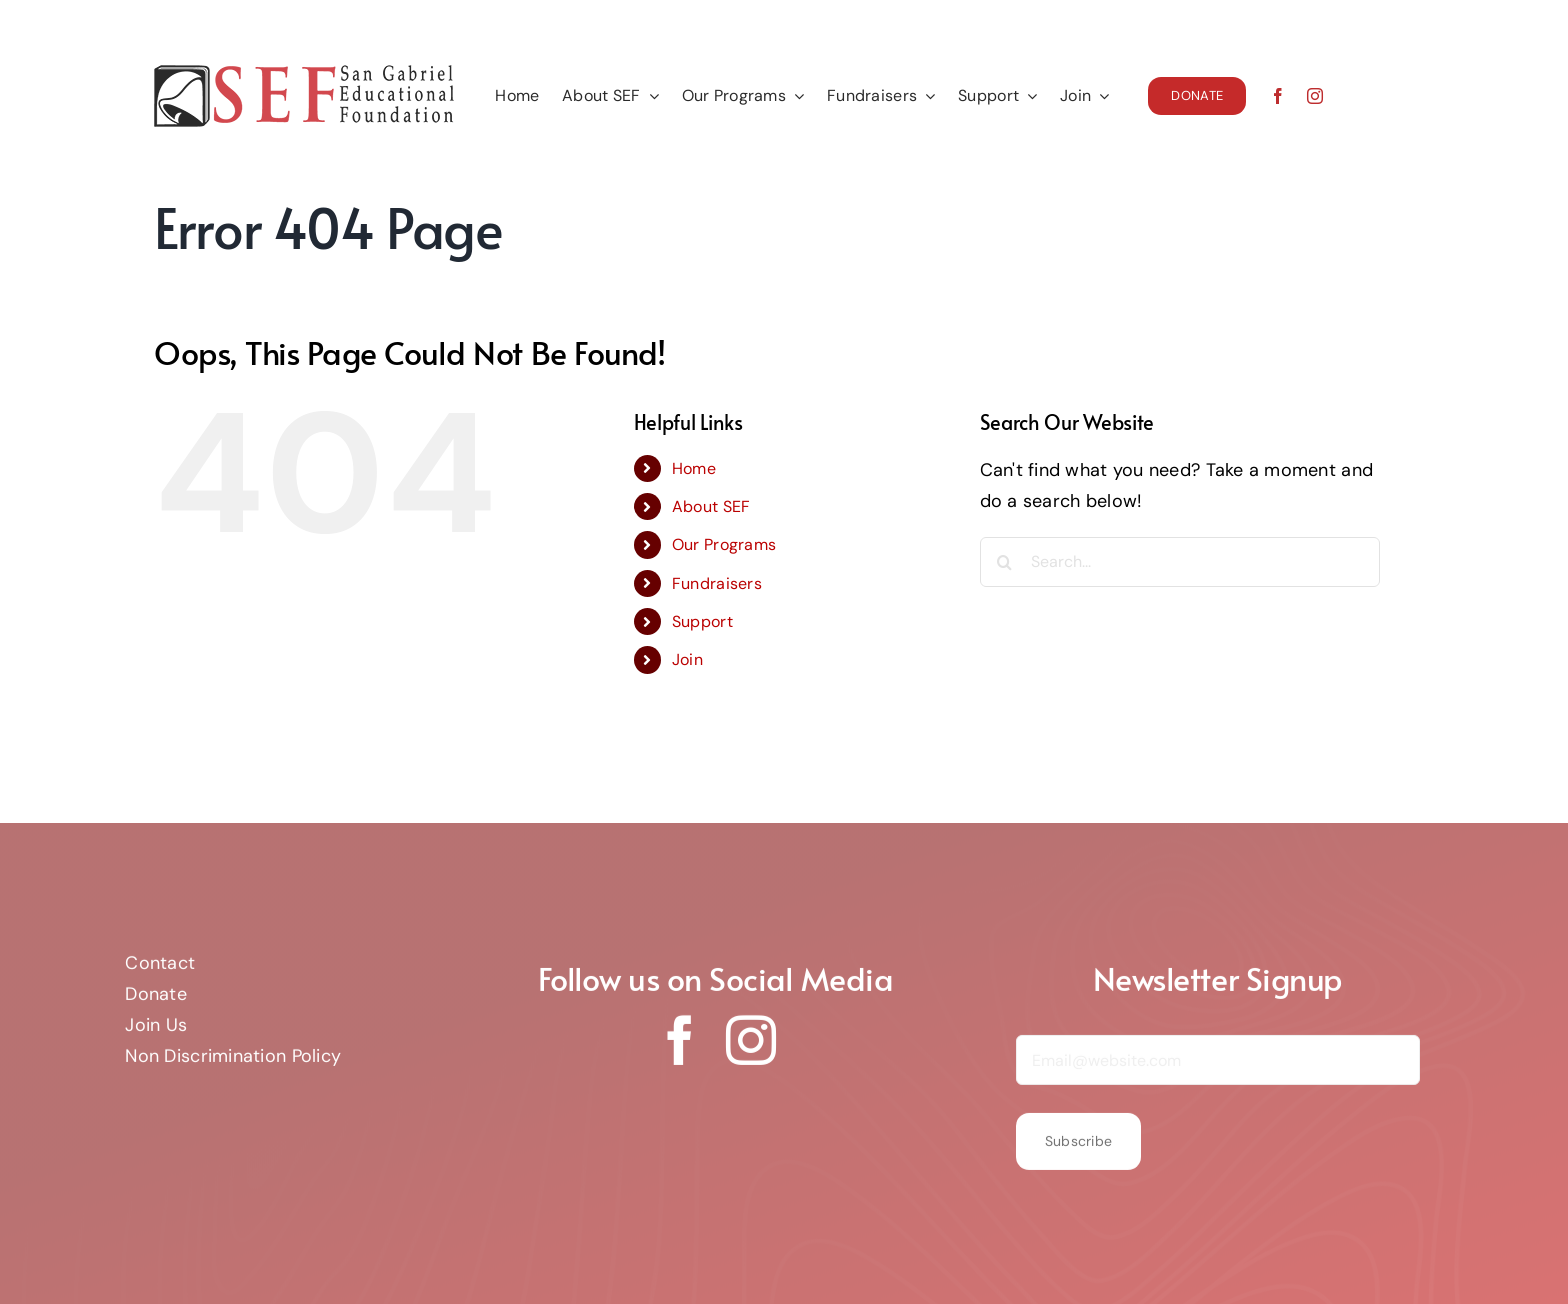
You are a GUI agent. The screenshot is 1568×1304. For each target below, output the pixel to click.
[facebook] (1278, 96)
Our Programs (724, 544)
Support (702, 621)
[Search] (1005, 562)
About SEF (711, 506)
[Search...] (1180, 562)
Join (687, 659)
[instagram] (1315, 96)
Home (694, 468)
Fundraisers (717, 583)
